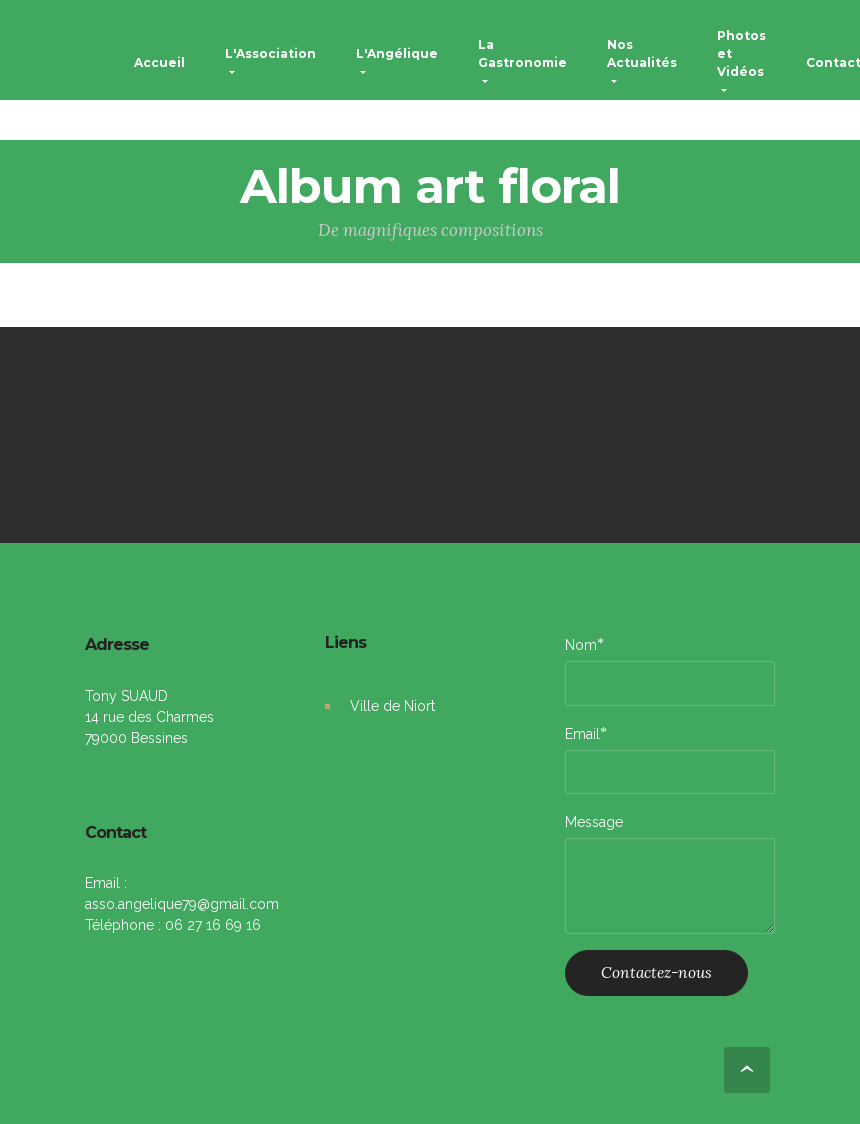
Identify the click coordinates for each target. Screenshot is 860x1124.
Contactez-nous (656, 972)
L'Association (270, 53)
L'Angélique (397, 53)
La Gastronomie (522, 53)
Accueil (159, 62)
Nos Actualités (642, 53)
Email (582, 733)
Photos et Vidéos (741, 53)
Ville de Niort (392, 706)
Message (594, 822)
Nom (581, 644)
